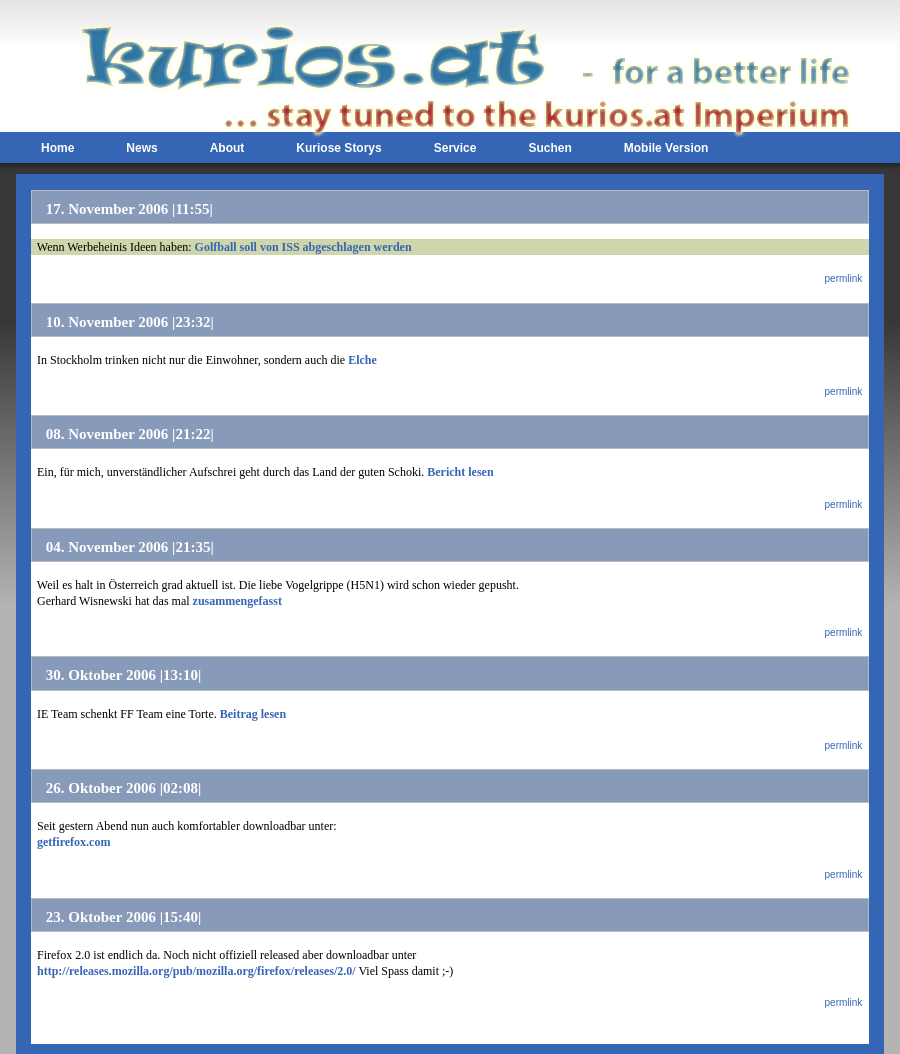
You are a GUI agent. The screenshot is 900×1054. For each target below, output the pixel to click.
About (227, 148)
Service (455, 148)
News (141, 148)
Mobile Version (666, 148)
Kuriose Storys (338, 148)
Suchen (549, 148)
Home (57, 148)
